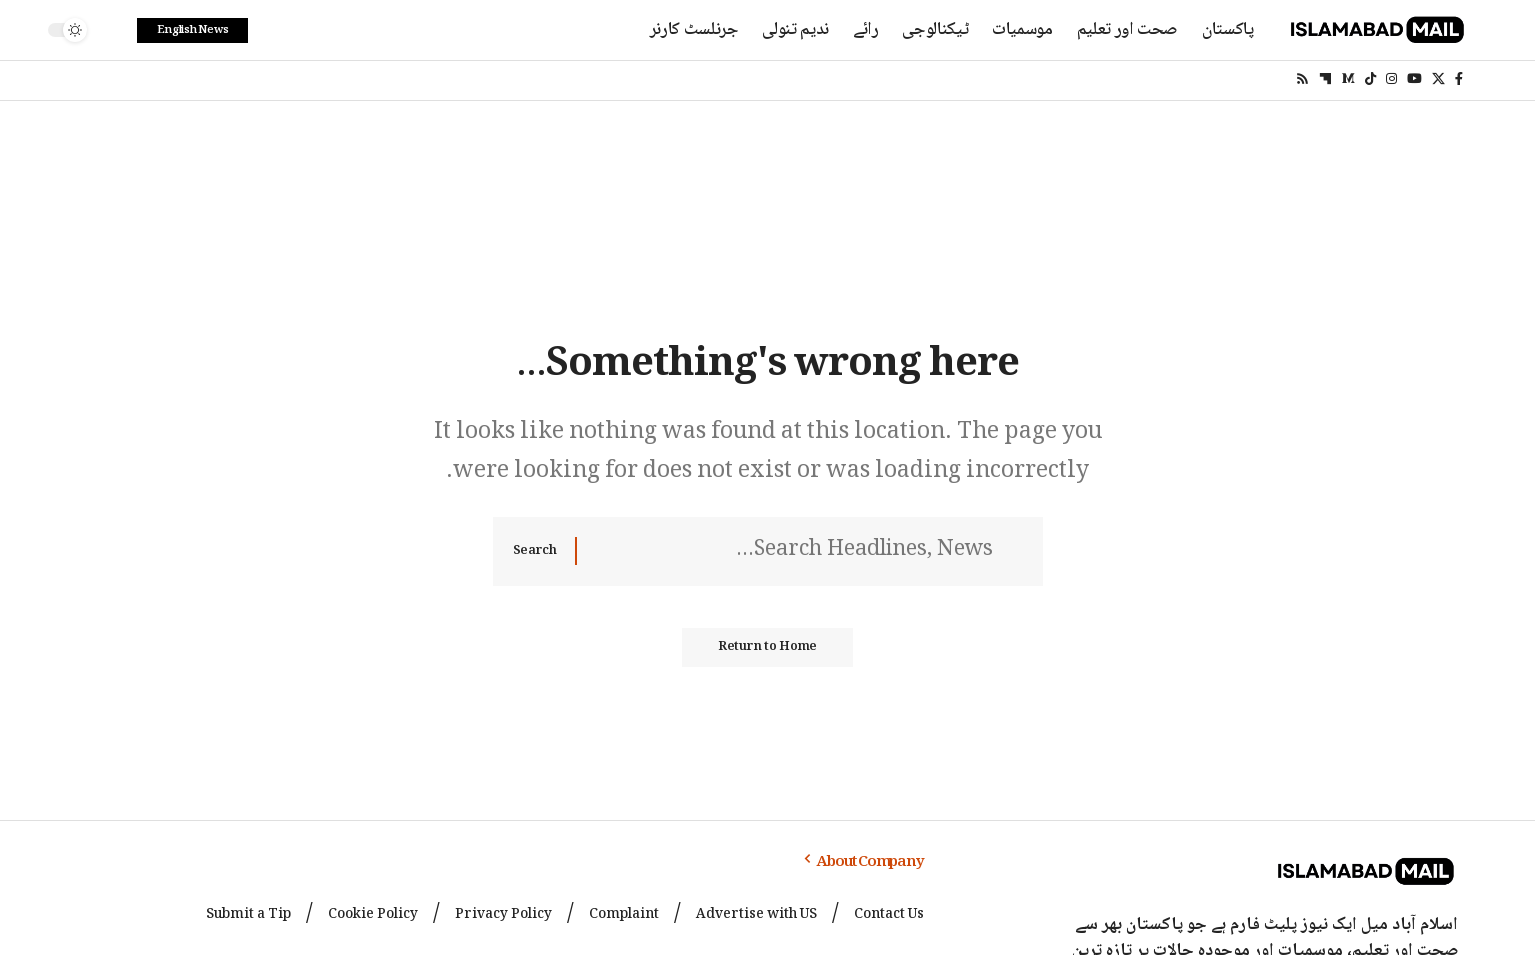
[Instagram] (1391, 79)
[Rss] (1302, 79)
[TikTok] (1370, 79)
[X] (1438, 79)
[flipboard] (1325, 79)
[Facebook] (1459, 79)
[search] (112, 30)
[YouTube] (1414, 79)
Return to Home (768, 652)
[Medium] (1348, 79)
